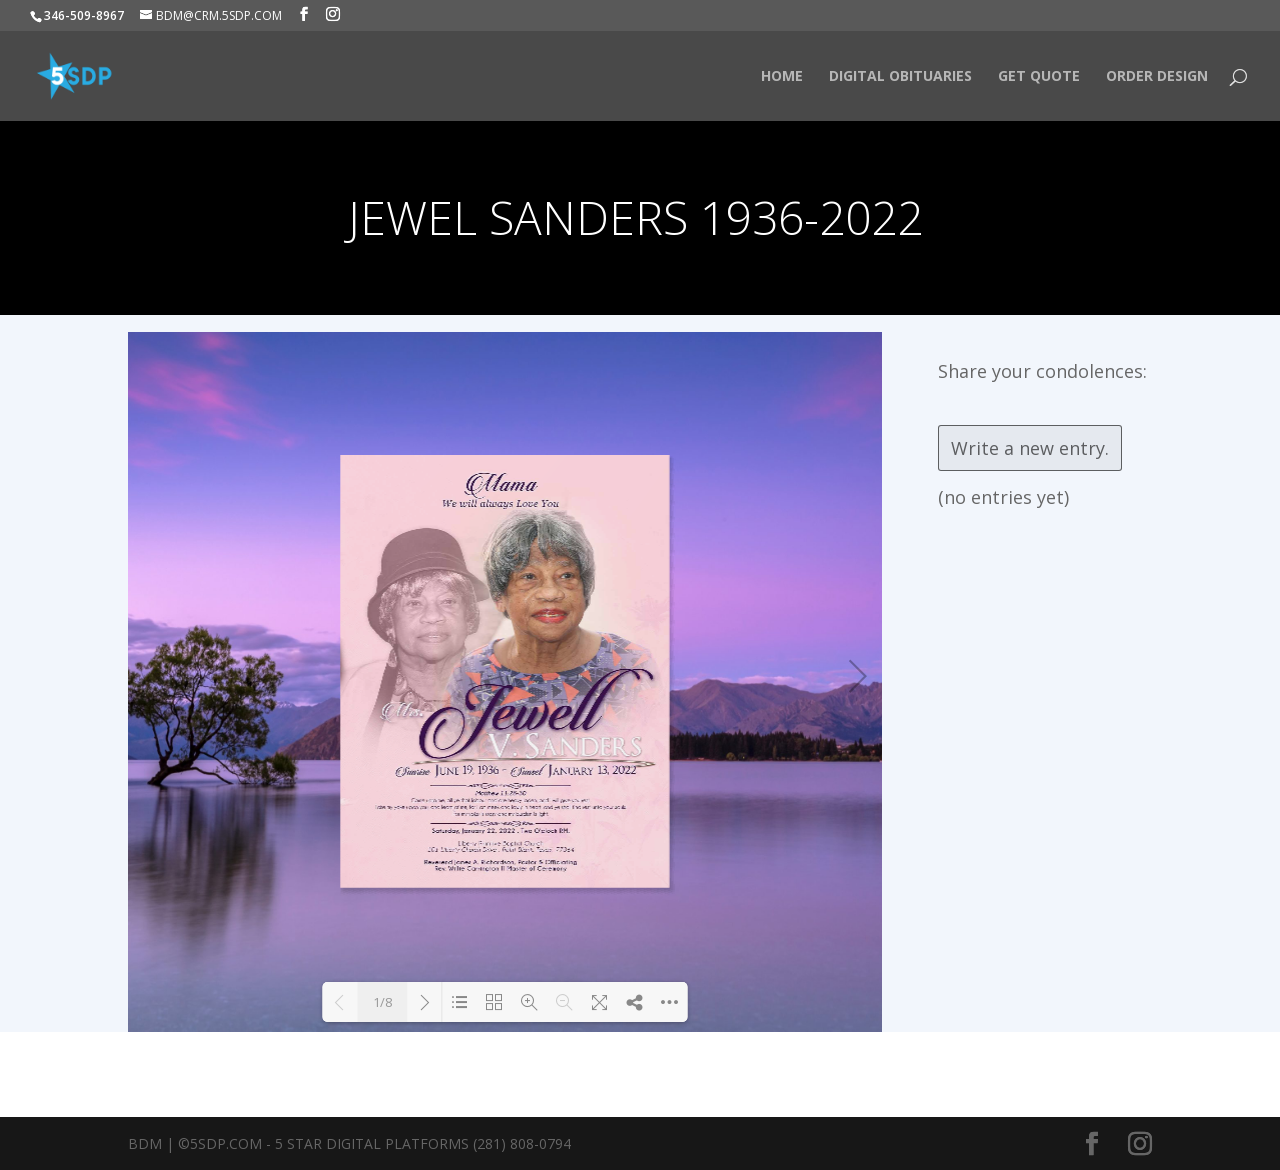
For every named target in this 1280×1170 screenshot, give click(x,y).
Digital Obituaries (900, 77)
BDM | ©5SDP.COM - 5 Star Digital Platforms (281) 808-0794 (349, 1143)
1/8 (382, 1002)
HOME (782, 77)
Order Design (1157, 77)
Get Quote (1039, 77)
